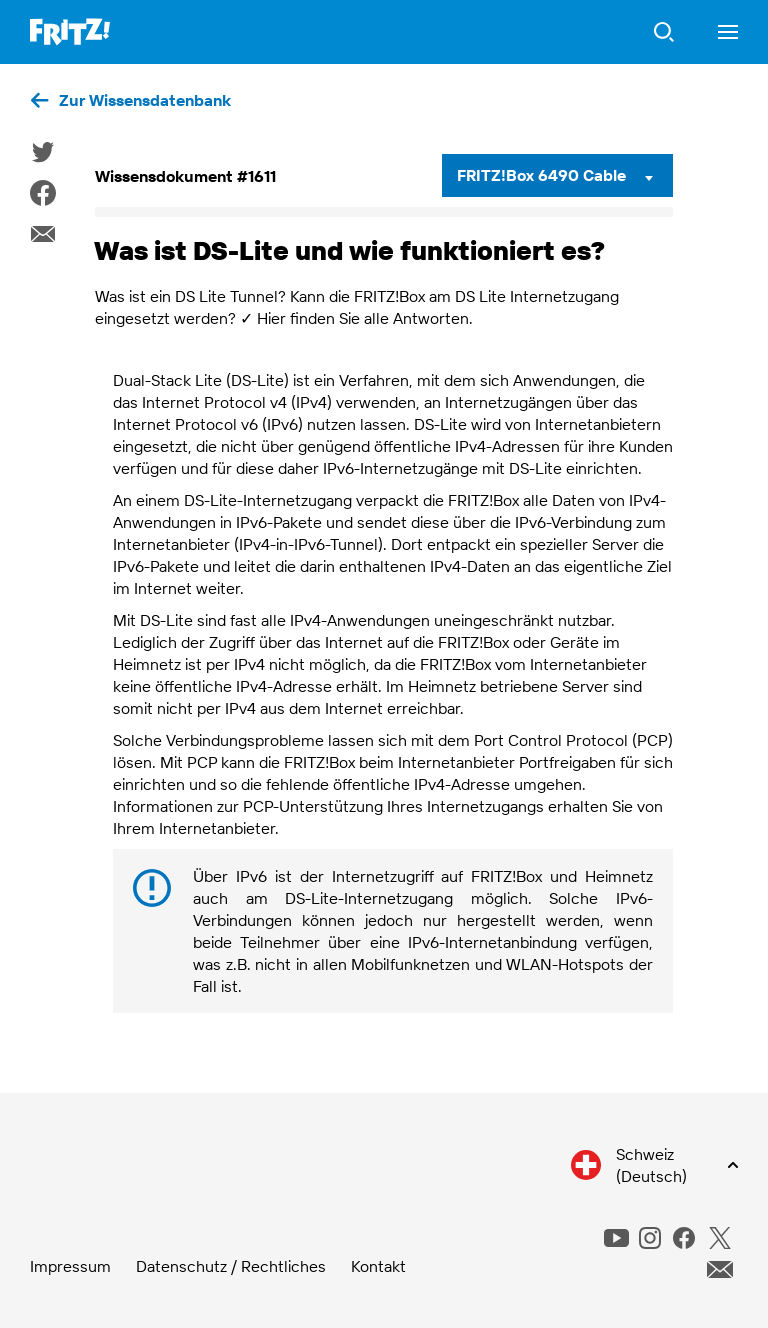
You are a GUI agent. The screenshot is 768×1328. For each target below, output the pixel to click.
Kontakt (378, 1266)
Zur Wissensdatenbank (145, 100)
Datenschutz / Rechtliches (231, 1266)
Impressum (70, 1266)
